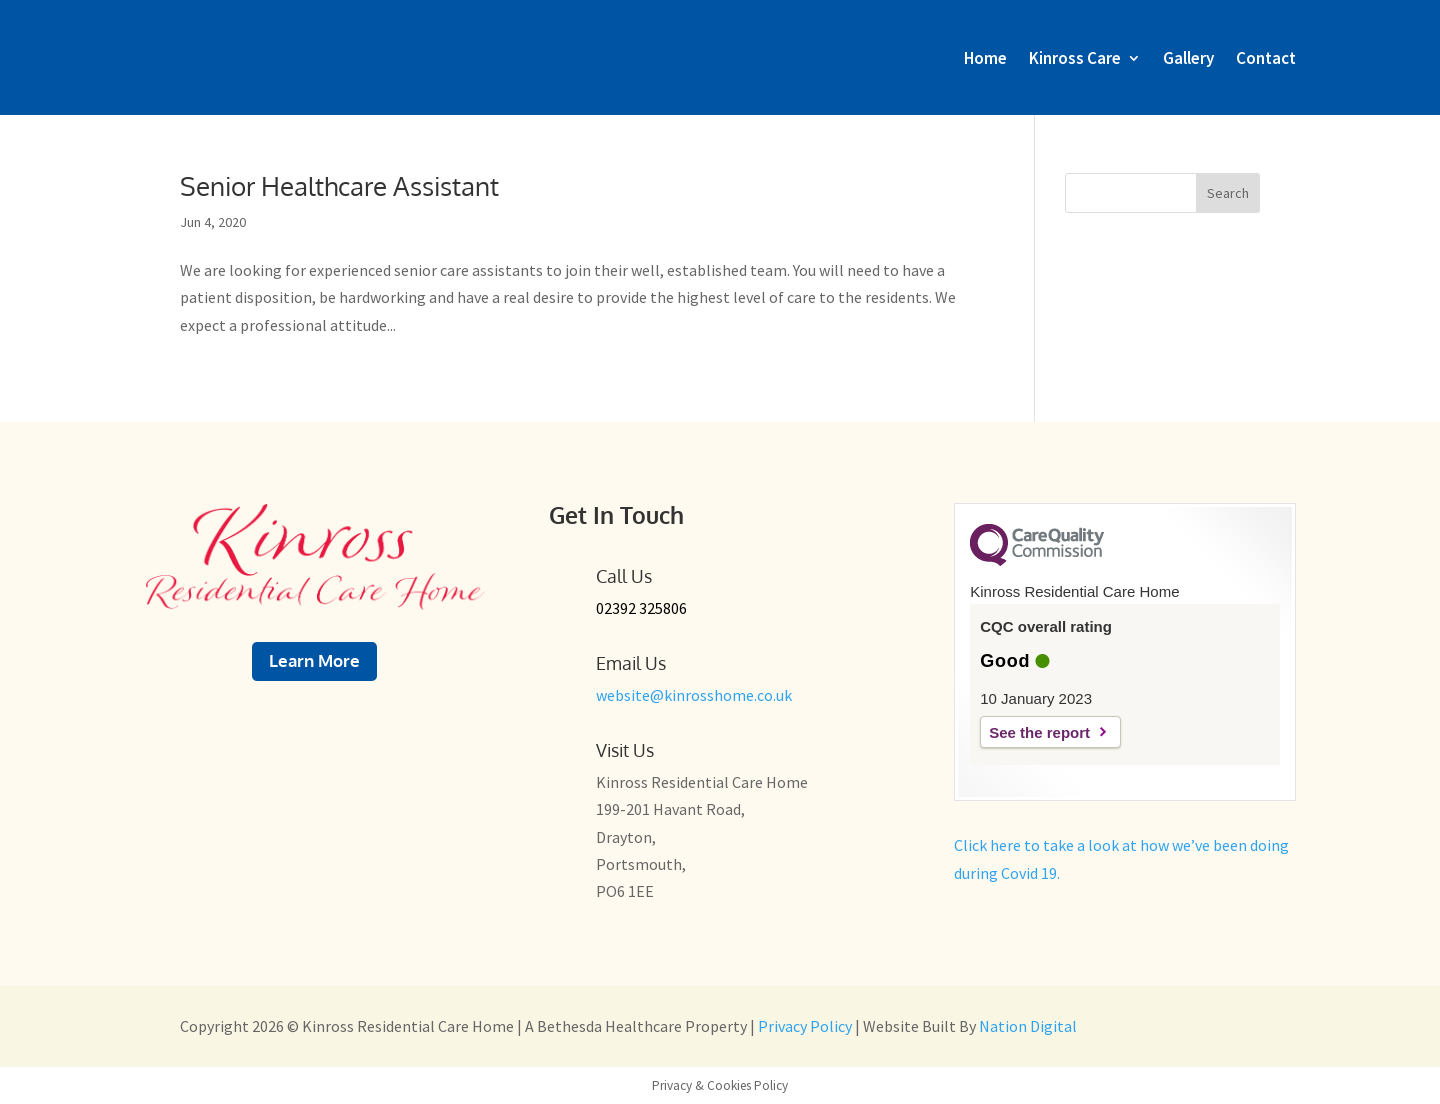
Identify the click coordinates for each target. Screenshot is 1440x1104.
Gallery (1188, 58)
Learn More (314, 660)
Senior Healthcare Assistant (339, 185)
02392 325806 (641, 608)
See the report (1039, 732)
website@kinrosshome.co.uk (694, 695)
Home (985, 58)
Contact (1266, 58)
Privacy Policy (806, 1026)
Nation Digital (1028, 1026)
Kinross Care (1075, 58)
